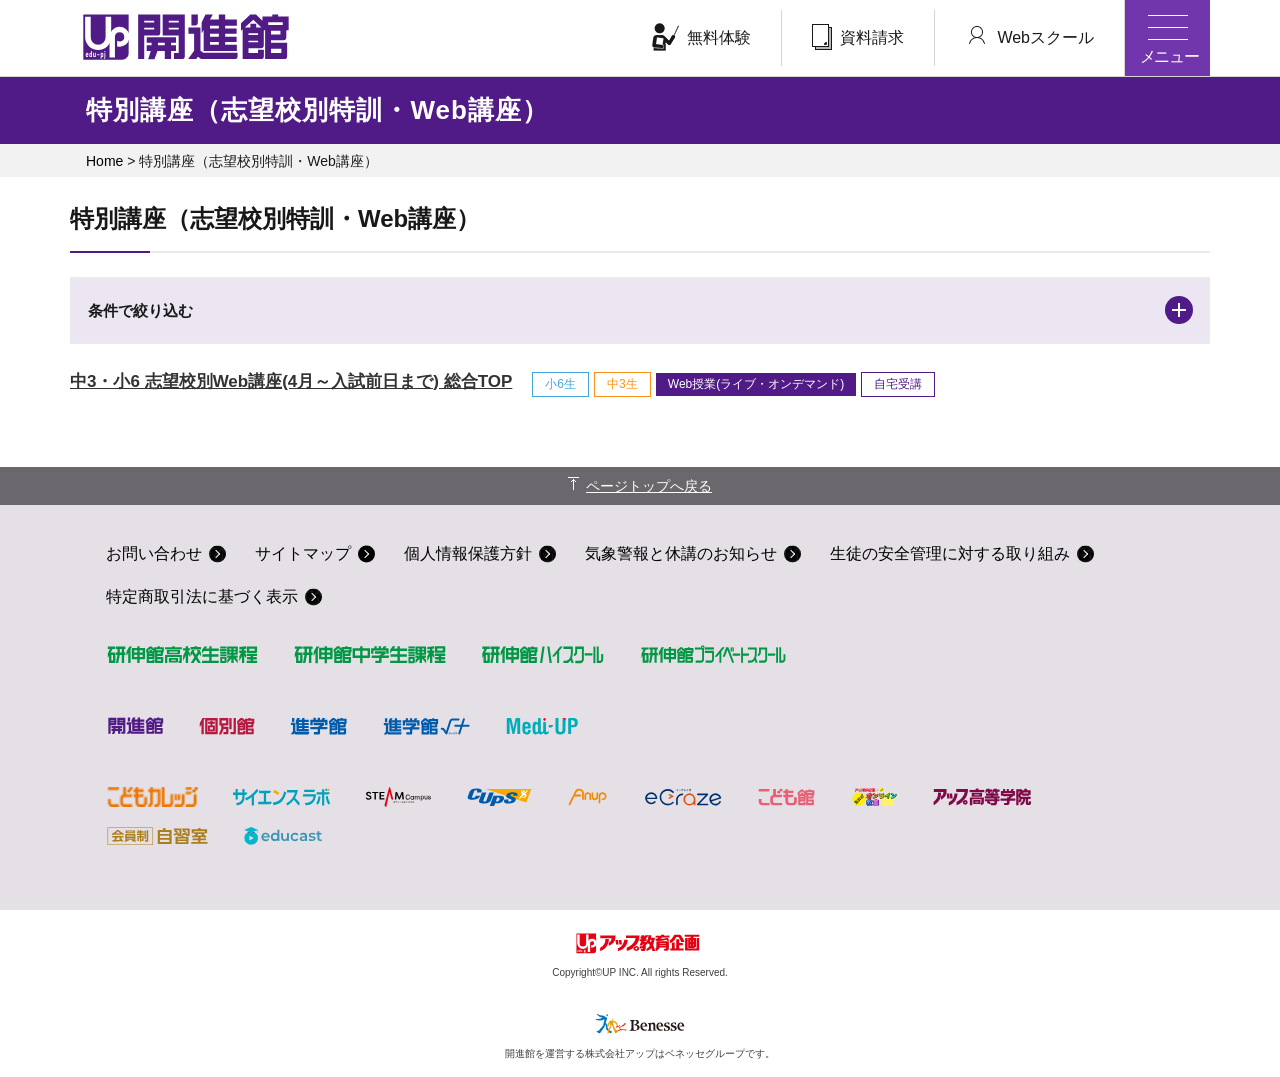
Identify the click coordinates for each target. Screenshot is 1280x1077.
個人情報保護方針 (468, 553)
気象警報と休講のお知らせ (681, 553)
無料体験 (701, 37)
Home (104, 161)
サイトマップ (303, 553)
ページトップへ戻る (649, 486)
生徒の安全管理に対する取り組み (950, 553)
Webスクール (1029, 36)
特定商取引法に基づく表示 (202, 596)
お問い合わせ (154, 553)
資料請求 (858, 37)
